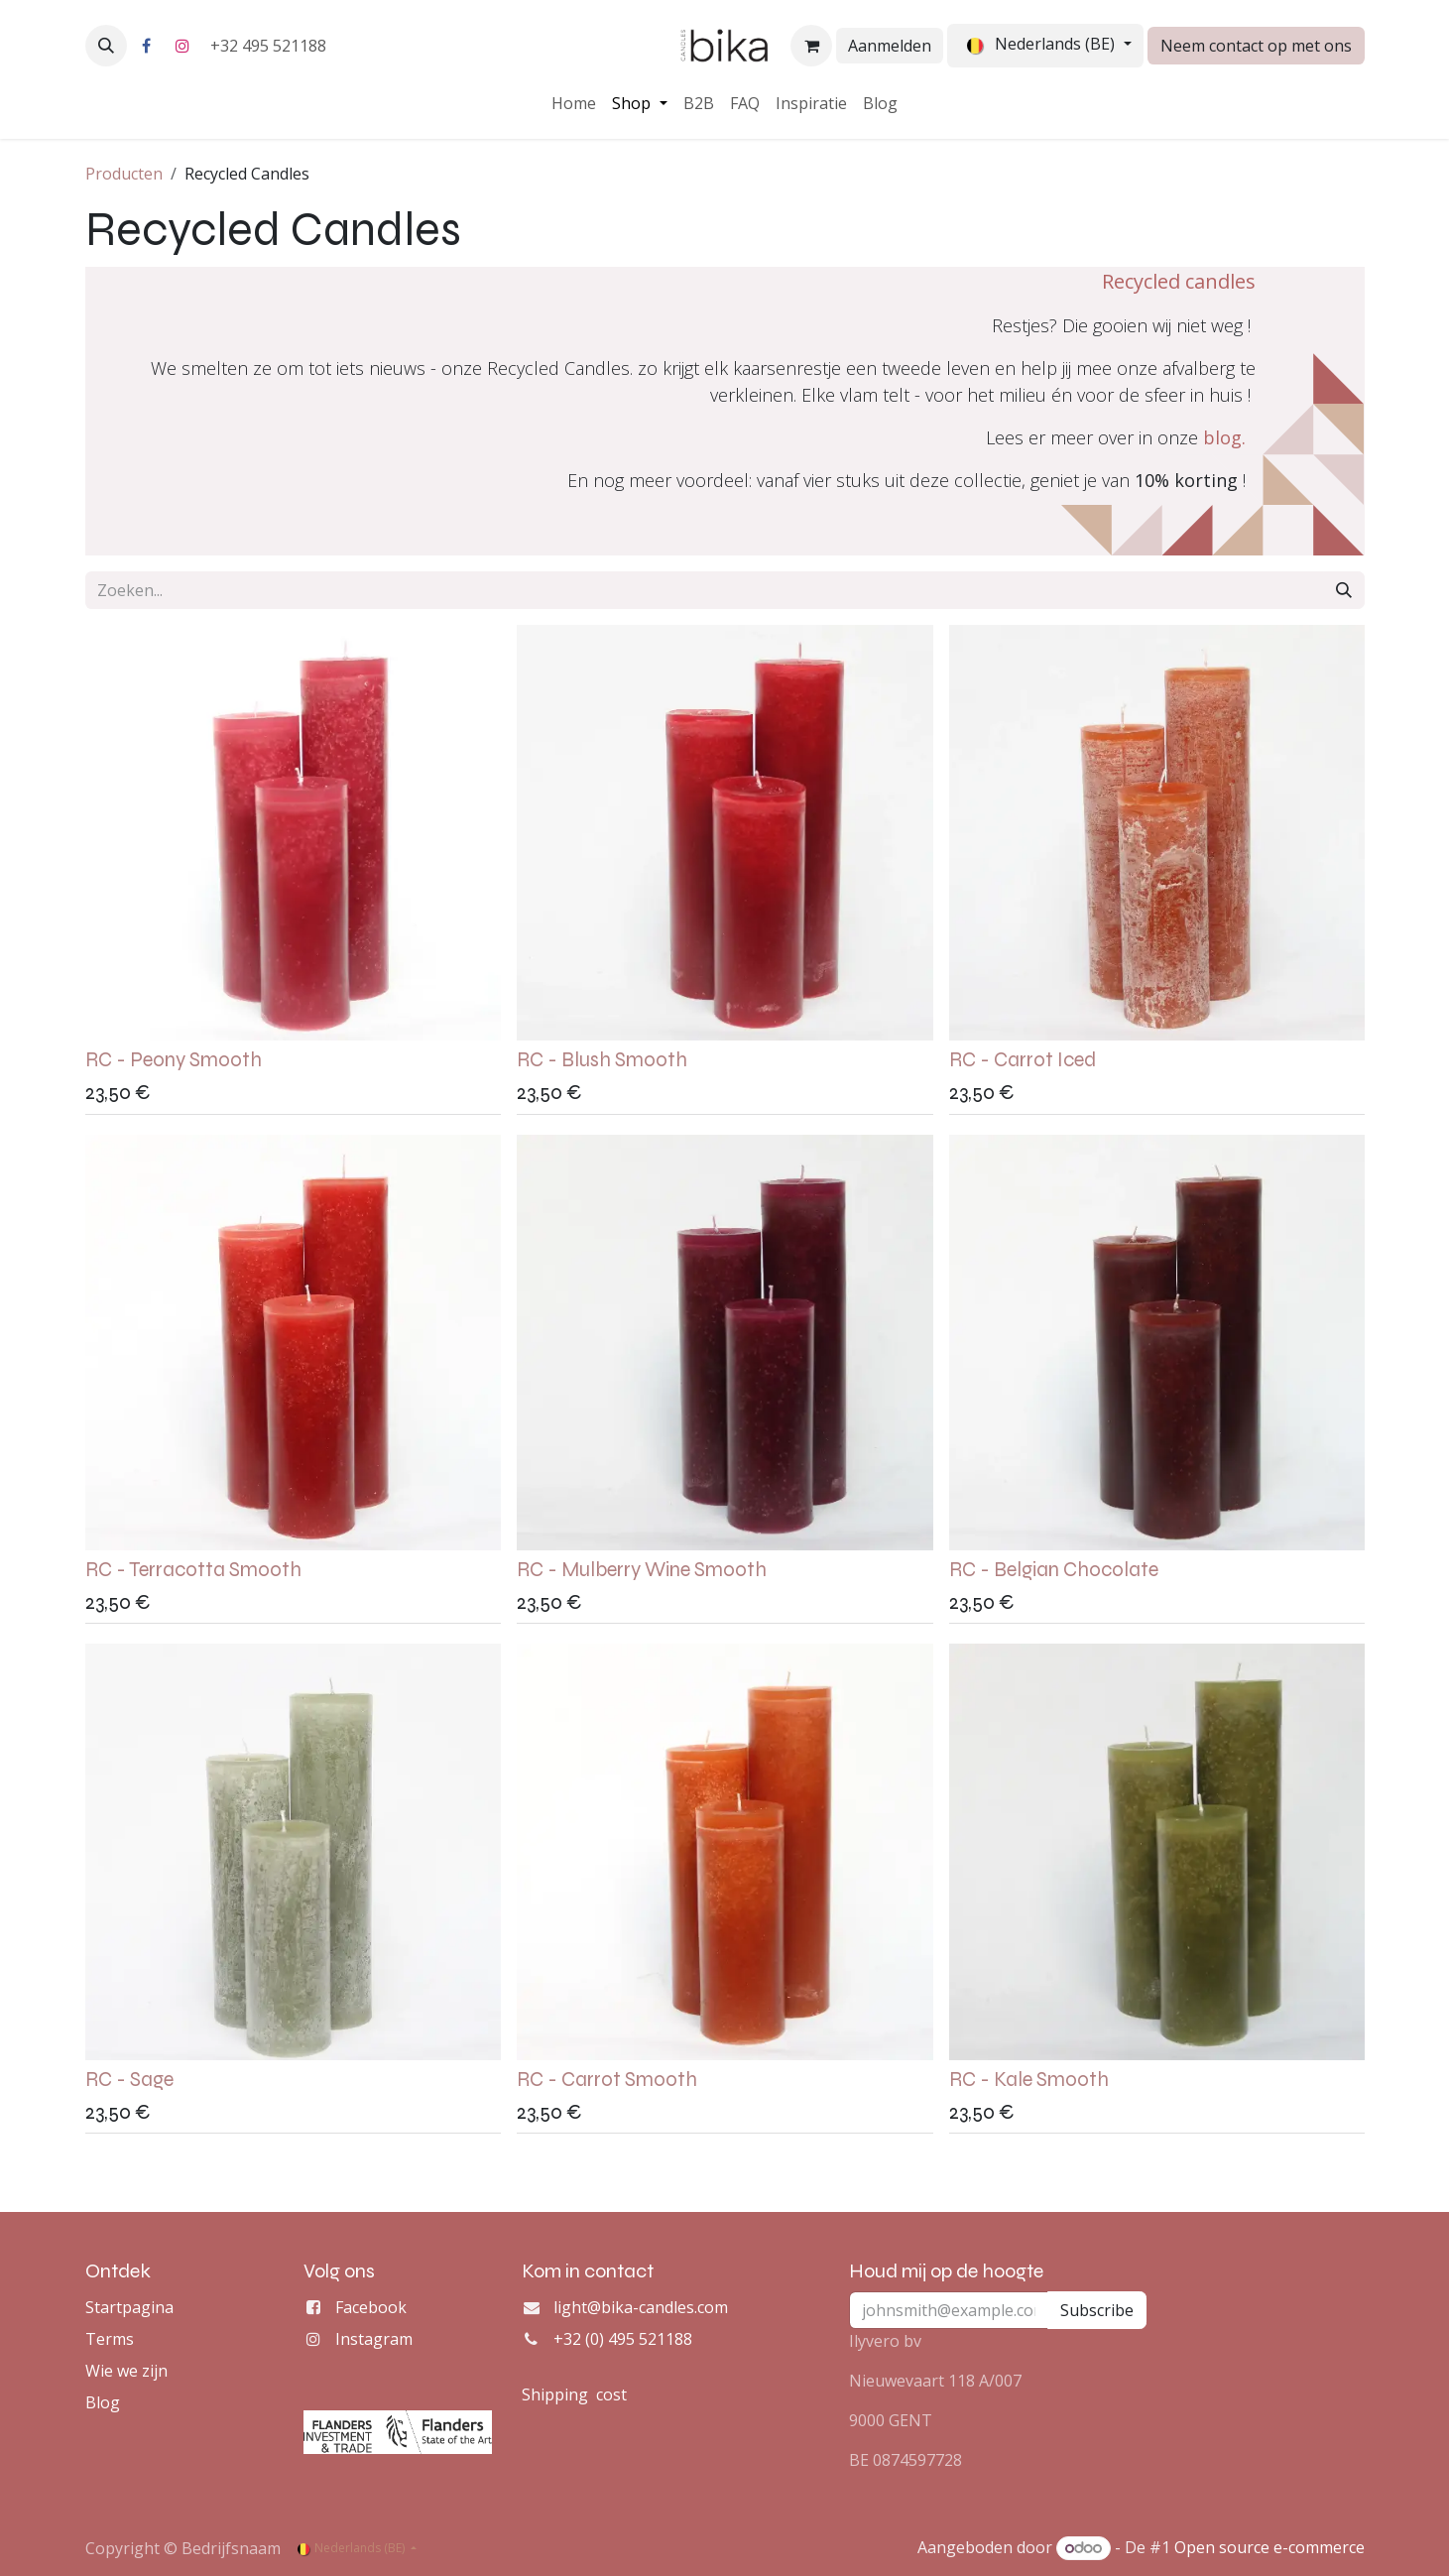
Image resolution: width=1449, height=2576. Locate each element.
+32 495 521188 (270, 46)
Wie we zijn (126, 2371)
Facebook (371, 2307)
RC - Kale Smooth (1028, 2078)
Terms (109, 2339)
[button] (106, 45)
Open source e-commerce (1269, 2547)
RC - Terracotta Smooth (193, 1569)
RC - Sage (129, 2078)
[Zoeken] (1344, 590)
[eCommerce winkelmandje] (811, 45)
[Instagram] (182, 45)
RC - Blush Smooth (602, 1059)
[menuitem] (573, 103)
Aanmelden (889, 46)
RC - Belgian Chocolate (1052, 1569)
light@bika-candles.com (640, 2307)
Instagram (374, 2339)
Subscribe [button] (1097, 2310)
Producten (124, 173)
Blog (102, 2402)
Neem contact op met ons (1256, 46)
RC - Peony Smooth (173, 1059)
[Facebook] (147, 45)
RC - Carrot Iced (1021, 1059)
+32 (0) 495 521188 (622, 2339)
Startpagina (129, 2307)
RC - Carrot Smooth (607, 2078)
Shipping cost (574, 2394)
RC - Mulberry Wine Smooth (642, 1569)
